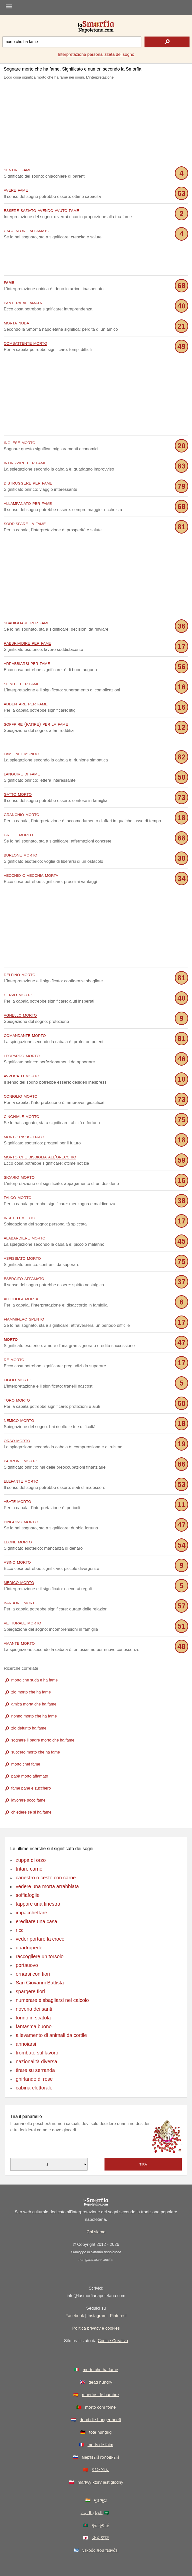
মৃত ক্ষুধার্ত (100, 2525)
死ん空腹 (100, 2537)
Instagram (97, 2315)
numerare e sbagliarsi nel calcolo (52, 2000)
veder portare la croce (40, 1938)
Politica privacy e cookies (96, 2328)
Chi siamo (96, 2231)
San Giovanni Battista (40, 1982)
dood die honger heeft (100, 2419)
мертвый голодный (100, 2457)
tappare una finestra (38, 1903)
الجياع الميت (92, 2512)
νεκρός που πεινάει (100, 2550)
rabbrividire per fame (27, 643)
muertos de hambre (100, 2394)
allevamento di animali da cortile (51, 2035)
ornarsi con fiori (33, 1973)
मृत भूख (100, 2500)
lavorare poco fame (28, 1800)
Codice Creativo (113, 2340)
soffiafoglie (28, 1895)
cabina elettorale (34, 2087)
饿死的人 (100, 2469)
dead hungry (100, 2382)
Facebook (74, 2315)
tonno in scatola (33, 2017)
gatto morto (18, 793)
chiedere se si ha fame (31, 1812)
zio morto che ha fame (31, 1692)
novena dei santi (34, 2008)
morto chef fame (25, 1764)
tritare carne (29, 1868)
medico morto (19, 1582)
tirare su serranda (35, 2070)
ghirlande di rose (34, 2078)
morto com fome (100, 2407)
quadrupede (29, 1947)
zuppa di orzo (31, 1860)
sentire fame (18, 169)
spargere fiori (30, 1991)
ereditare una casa (36, 1921)
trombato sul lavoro (37, 2052)
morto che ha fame (100, 2369)
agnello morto (20, 1014)
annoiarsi (26, 2043)
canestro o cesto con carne (46, 1877)
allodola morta (21, 1298)
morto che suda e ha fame (34, 1680)
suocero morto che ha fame (35, 1752)
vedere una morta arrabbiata (47, 1886)
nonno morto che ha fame (34, 1716)
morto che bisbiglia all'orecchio (40, 1156)
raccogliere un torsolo (40, 1956)
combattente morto (25, 343)
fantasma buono (34, 2026)
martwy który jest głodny (100, 2482)
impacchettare (31, 1912)
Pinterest (118, 2315)
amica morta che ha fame (33, 1704)
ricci (20, 1930)
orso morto (17, 1440)
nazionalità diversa (36, 2061)
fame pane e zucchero (31, 1788)
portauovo (27, 1965)
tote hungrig (100, 2432)
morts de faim (100, 2444)
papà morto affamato (29, 1776)
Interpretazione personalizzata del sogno (96, 54)
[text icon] (167, 42)
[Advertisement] (96, 122)
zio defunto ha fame (28, 1728)
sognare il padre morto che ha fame (42, 1740)
